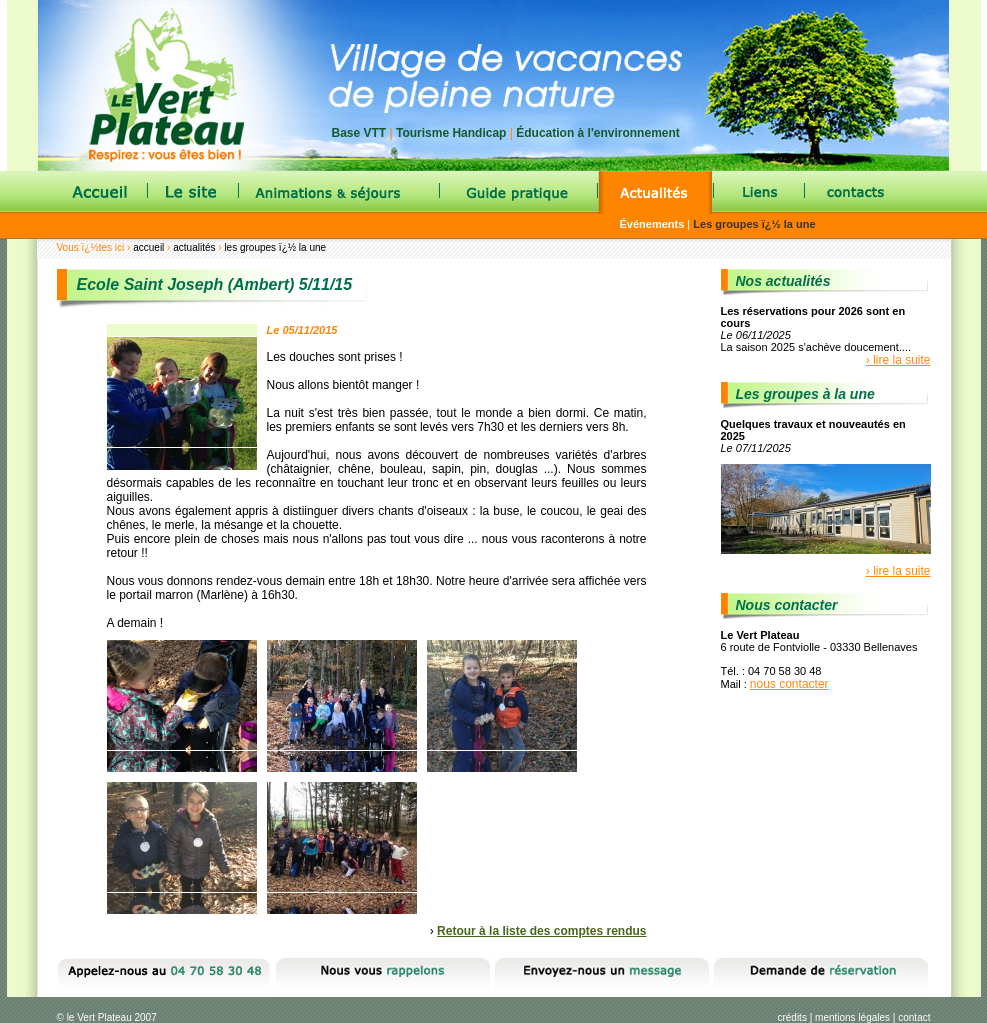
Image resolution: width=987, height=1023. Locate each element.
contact (914, 1017)
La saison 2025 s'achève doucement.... (816, 347)
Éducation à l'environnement (598, 133)
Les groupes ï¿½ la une (754, 224)
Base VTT (359, 133)
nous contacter (789, 684)
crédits (791, 1017)
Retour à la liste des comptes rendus (541, 931)
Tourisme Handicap (451, 133)
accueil (148, 247)
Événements (652, 224)
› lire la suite (898, 360)
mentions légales (852, 1017)
